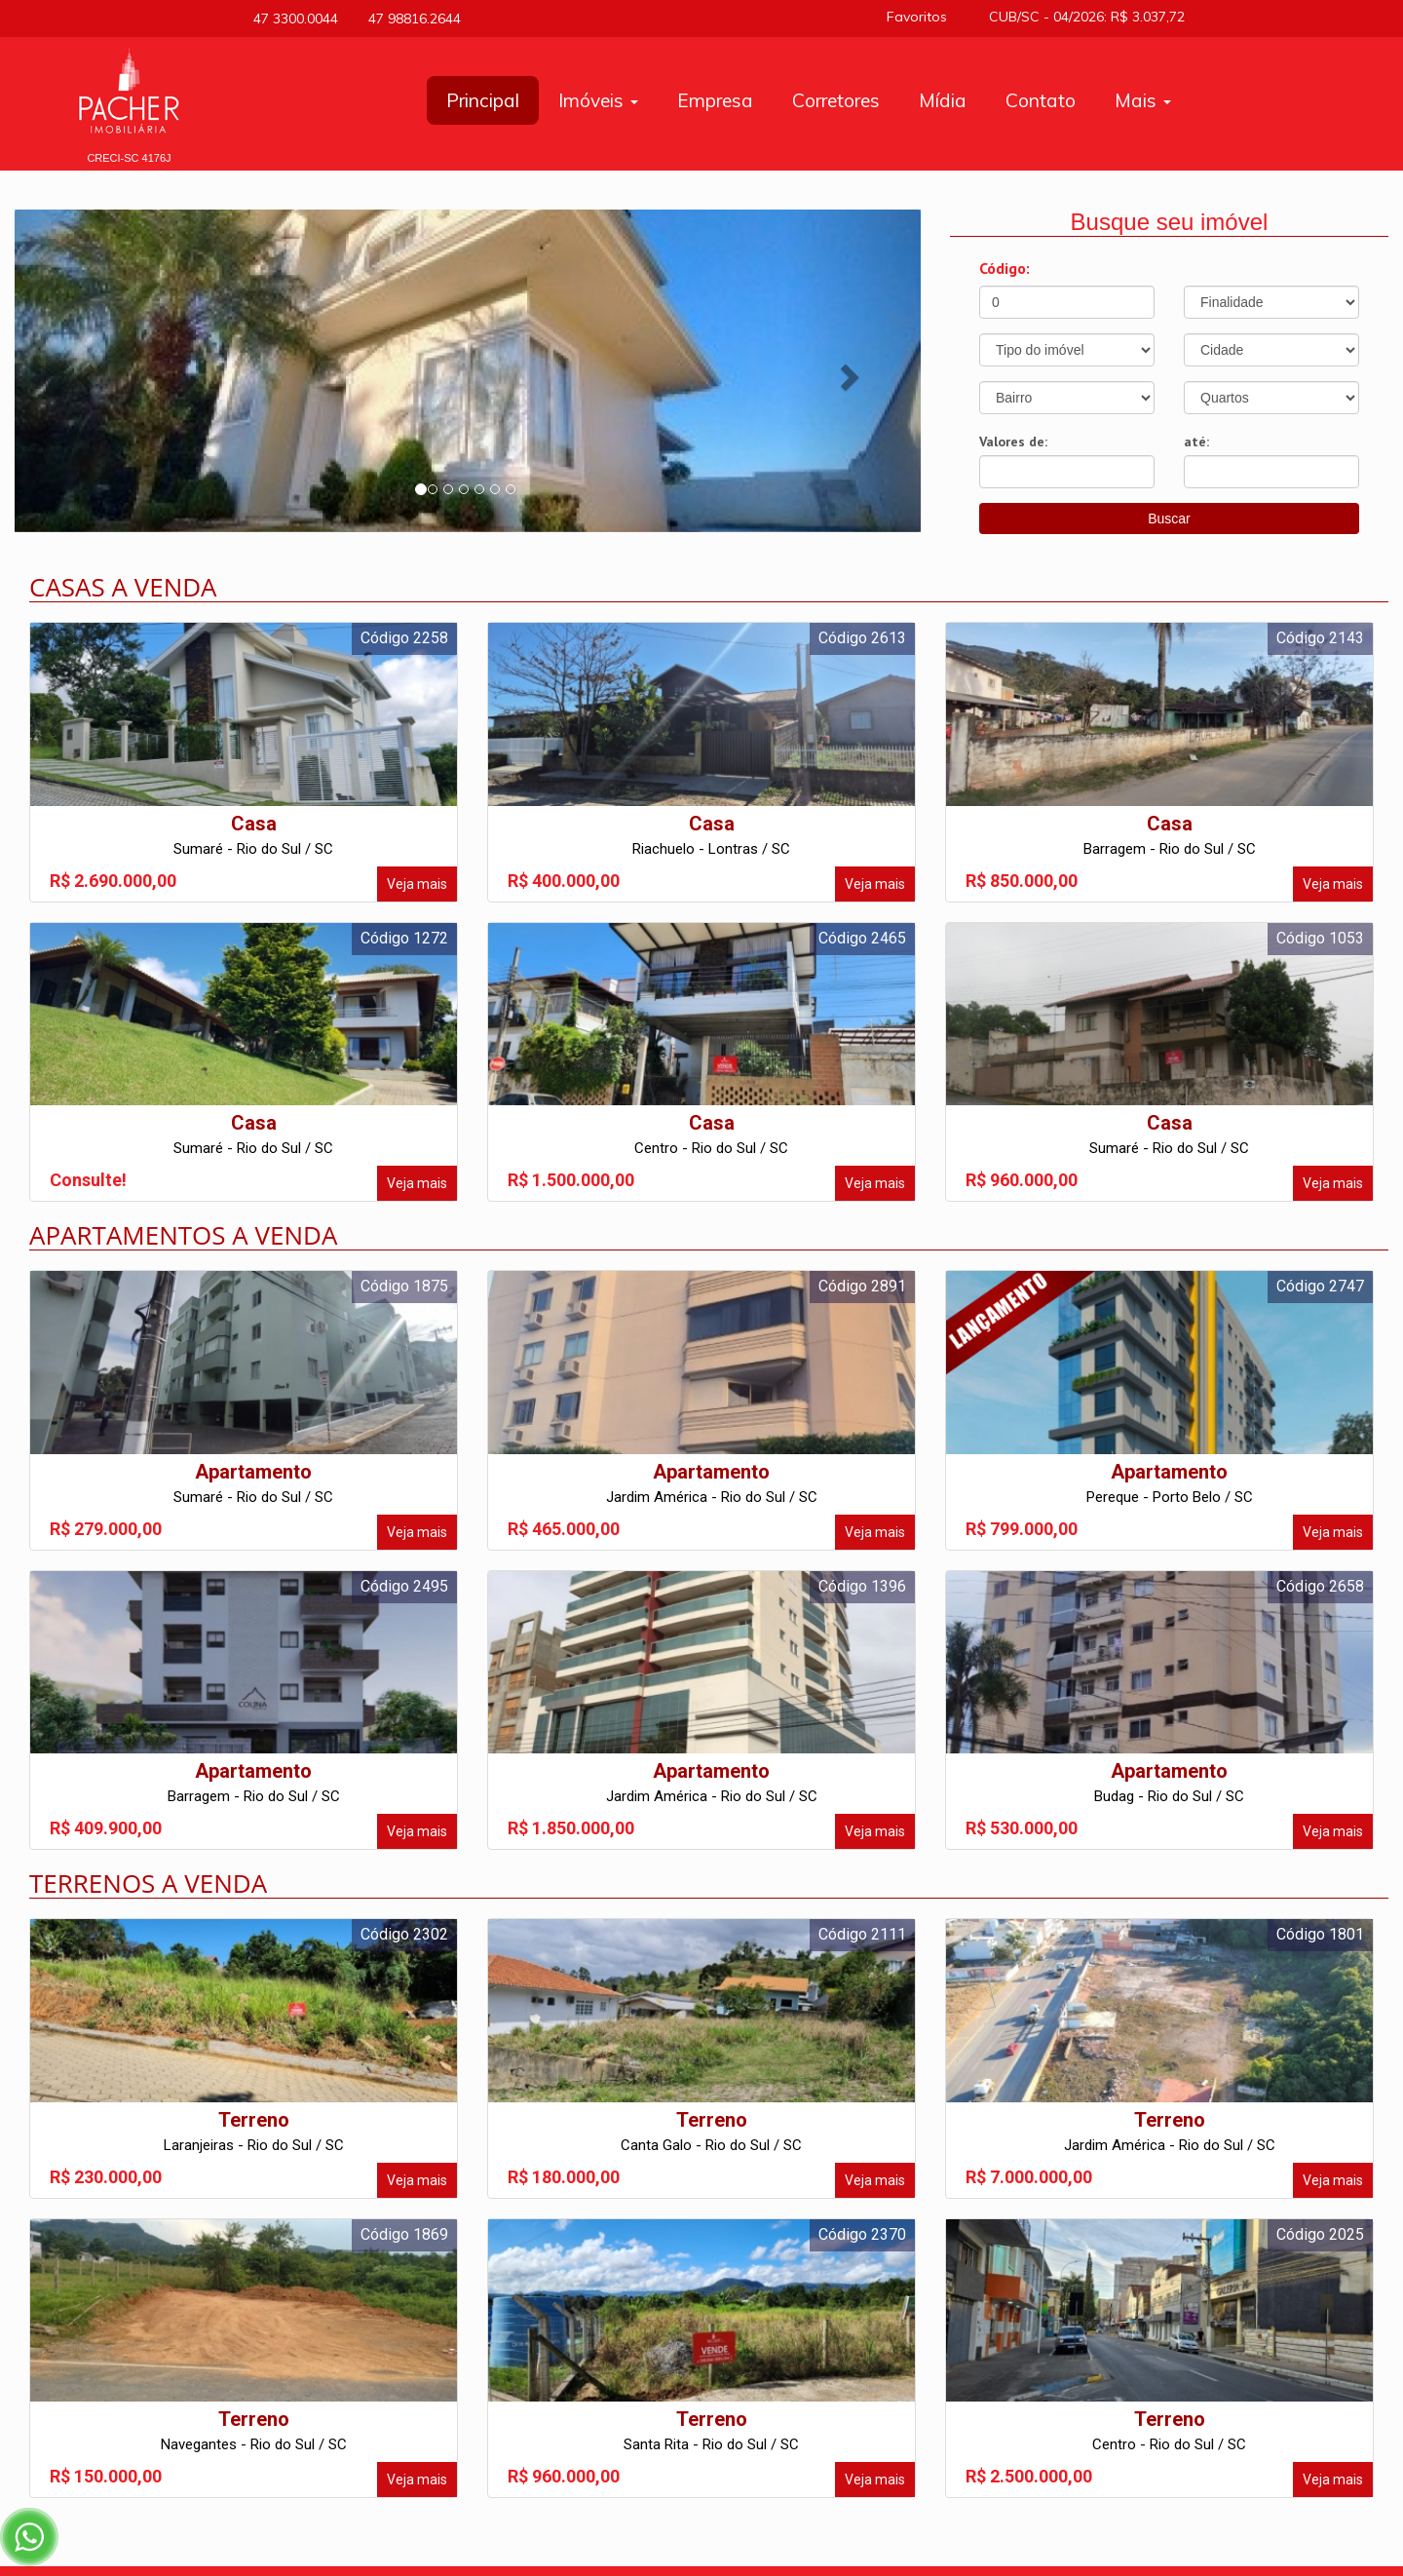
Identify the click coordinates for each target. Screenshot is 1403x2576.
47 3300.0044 (293, 18)
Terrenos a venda (148, 1883)
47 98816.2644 (410, 18)
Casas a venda (123, 586)
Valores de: (1013, 441)
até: (1196, 441)
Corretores (836, 100)
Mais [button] (1143, 100)
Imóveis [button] (598, 100)
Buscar (1169, 518)
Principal (482, 100)
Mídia (943, 100)
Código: (1004, 268)
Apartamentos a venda (183, 1234)
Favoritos (924, 16)
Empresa (715, 100)
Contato (1040, 100)
